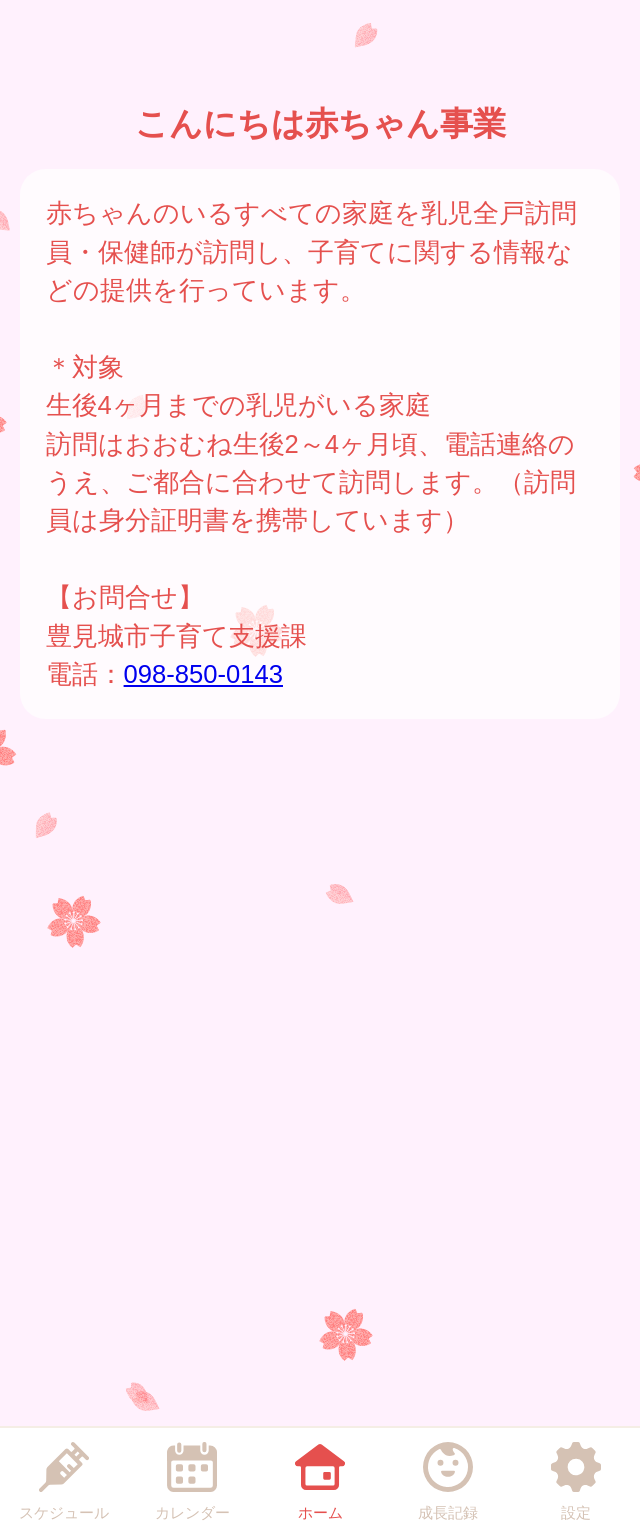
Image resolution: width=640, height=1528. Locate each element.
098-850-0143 (203, 674)
